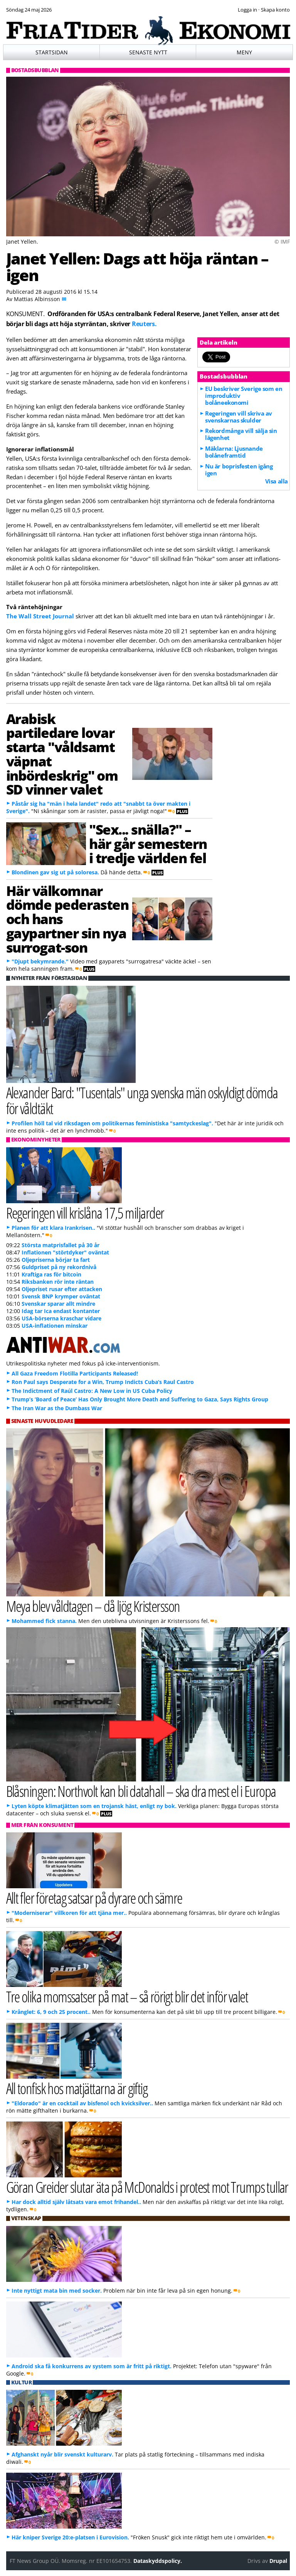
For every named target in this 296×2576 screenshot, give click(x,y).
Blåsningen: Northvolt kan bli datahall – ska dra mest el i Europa (141, 1791)
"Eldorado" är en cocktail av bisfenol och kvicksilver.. (82, 2103)
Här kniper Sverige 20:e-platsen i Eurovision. (70, 2537)
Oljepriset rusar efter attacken (62, 1289)
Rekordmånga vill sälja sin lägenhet (241, 434)
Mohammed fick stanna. (44, 1621)
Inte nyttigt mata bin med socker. (57, 2290)
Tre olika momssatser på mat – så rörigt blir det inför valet (127, 1996)
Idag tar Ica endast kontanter (61, 1311)
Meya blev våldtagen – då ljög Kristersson (93, 1606)
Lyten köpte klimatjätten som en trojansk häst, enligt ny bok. (94, 1806)
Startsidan (51, 52)
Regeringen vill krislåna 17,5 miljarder (85, 1212)
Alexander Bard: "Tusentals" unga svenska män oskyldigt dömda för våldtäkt (142, 1100)
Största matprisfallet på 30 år (60, 1245)
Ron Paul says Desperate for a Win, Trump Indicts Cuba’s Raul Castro (103, 1382)
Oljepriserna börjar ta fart (56, 1259)
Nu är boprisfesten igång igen (238, 469)
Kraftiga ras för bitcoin (51, 1274)
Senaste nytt (148, 52)
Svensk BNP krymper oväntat (61, 1296)
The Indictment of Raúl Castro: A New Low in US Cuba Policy (92, 1390)
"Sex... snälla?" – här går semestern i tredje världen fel (148, 843)
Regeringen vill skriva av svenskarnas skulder (238, 416)
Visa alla (276, 481)
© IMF (282, 241)
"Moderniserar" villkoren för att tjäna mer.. (69, 1912)
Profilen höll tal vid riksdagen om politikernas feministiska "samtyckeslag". (112, 1123)
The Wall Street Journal (40, 616)
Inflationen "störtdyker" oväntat (65, 1252)
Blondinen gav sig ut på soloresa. (55, 872)
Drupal (278, 2560)
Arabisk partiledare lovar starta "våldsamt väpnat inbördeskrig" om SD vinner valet (62, 754)
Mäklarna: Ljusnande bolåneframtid (233, 451)
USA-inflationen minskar (54, 1325)
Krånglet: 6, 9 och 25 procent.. (51, 2011)
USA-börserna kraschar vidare (61, 1318)
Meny (244, 52)
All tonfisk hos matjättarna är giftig (77, 2088)
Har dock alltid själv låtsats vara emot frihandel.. (76, 2202)
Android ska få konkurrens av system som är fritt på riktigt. (92, 2366)
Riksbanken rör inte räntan (58, 1281)
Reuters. (144, 324)
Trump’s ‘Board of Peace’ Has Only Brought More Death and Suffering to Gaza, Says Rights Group (140, 1399)
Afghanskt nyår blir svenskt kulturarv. (62, 2454)
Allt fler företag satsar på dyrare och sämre (94, 1897)
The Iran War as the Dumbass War (57, 1408)
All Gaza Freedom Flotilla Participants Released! (75, 1373)
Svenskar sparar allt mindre (58, 1303)
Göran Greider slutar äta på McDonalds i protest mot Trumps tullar (147, 2187)
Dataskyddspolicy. (157, 2560)
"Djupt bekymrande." (40, 961)
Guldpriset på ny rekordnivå (59, 1267)
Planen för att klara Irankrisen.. (53, 1227)
